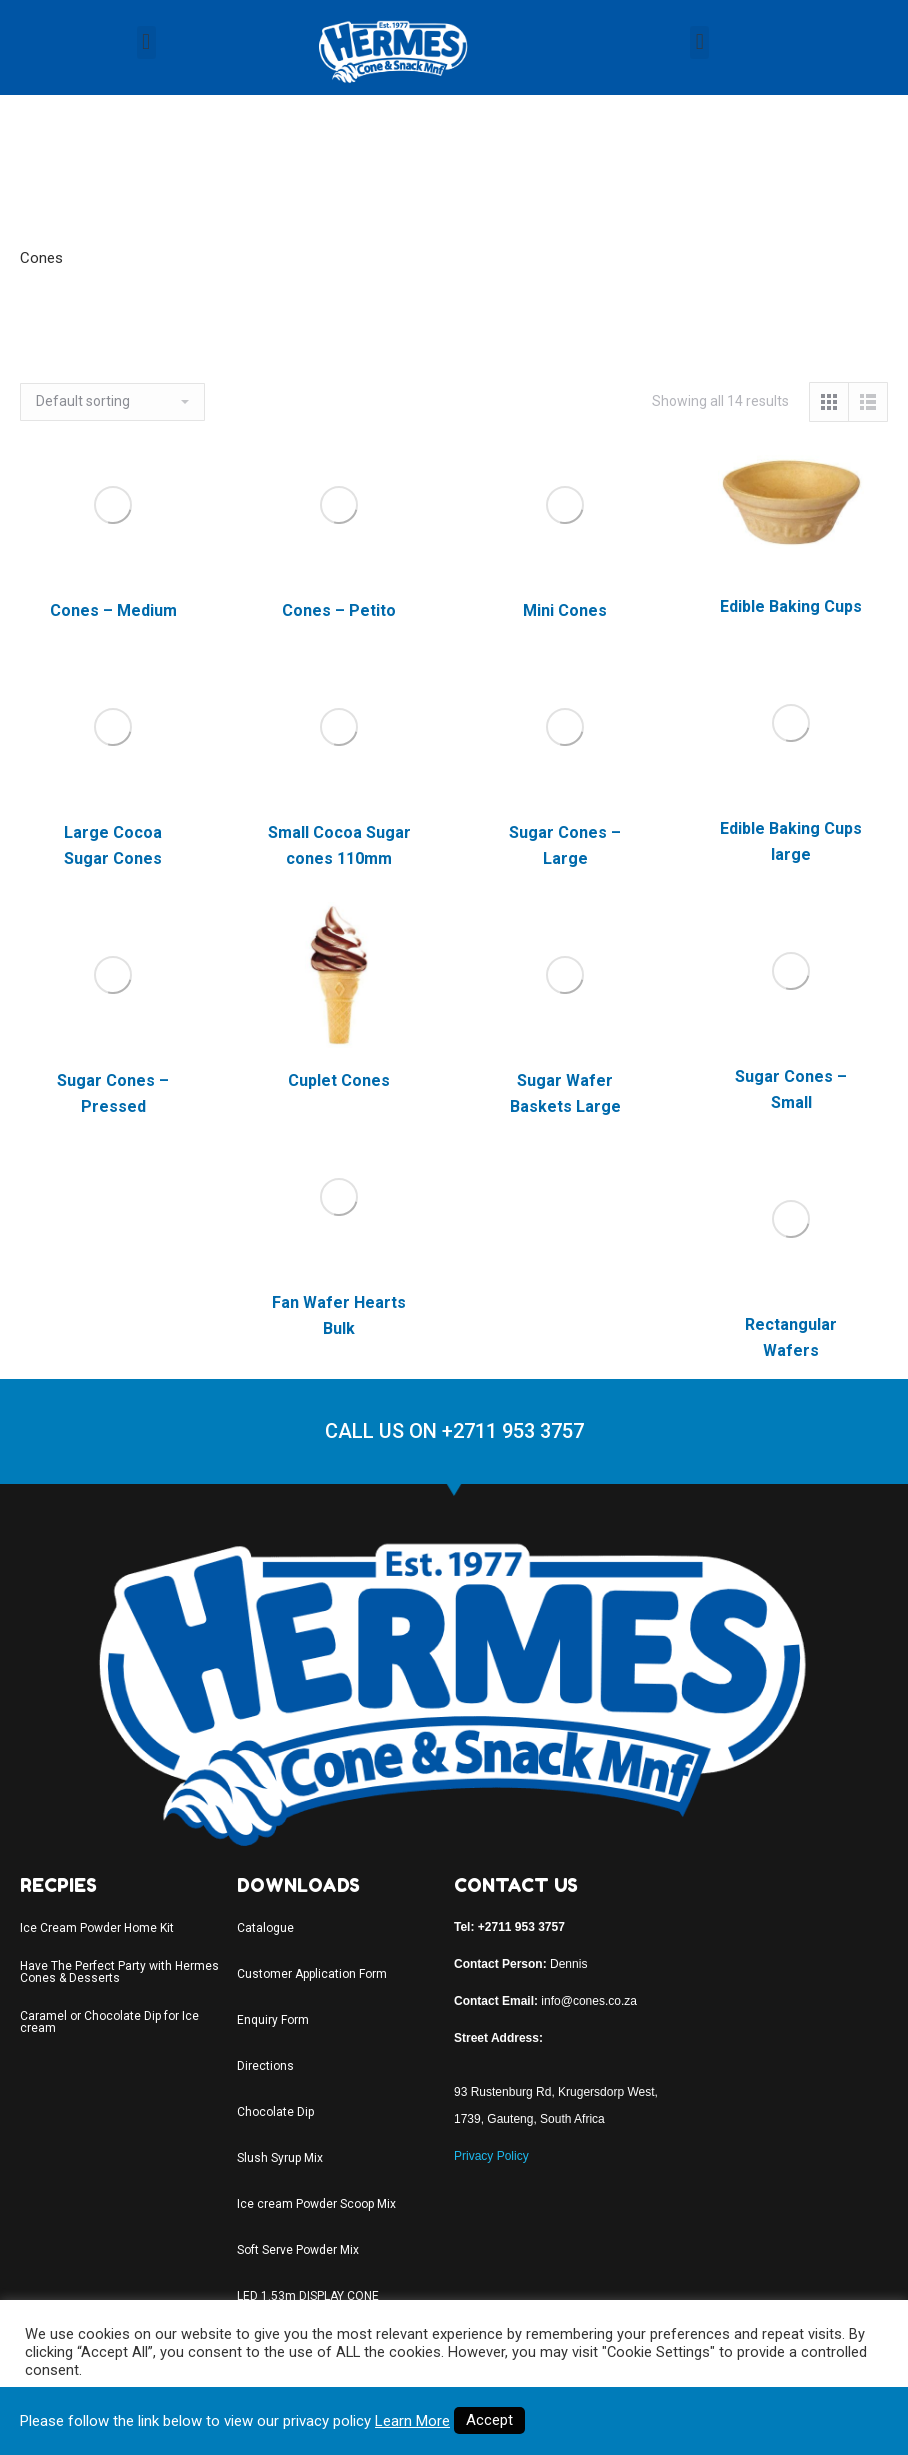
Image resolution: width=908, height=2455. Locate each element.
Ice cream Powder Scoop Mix (316, 2204)
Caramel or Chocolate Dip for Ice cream (109, 2022)
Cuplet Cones (339, 1080)
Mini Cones (565, 610)
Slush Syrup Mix (280, 2158)
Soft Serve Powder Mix (298, 2250)
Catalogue (265, 1928)
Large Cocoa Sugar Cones (113, 845)
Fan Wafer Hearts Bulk (339, 1315)
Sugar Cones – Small (791, 1089)
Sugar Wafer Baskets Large (565, 1093)
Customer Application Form (312, 1974)
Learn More (412, 2421)
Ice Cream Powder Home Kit (97, 1928)
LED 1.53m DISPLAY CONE (308, 2296)
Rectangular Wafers (791, 1337)
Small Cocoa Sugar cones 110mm (339, 845)
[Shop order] (112, 402)
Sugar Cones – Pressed (113, 1093)
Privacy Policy (491, 2156)
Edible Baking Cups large (791, 841)
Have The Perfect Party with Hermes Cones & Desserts (119, 1972)
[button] (146, 42)
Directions (265, 2066)
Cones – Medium (113, 610)
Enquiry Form (273, 2020)
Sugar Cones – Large (565, 845)
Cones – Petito (339, 610)
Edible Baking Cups (791, 606)
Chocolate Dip (275, 2112)
